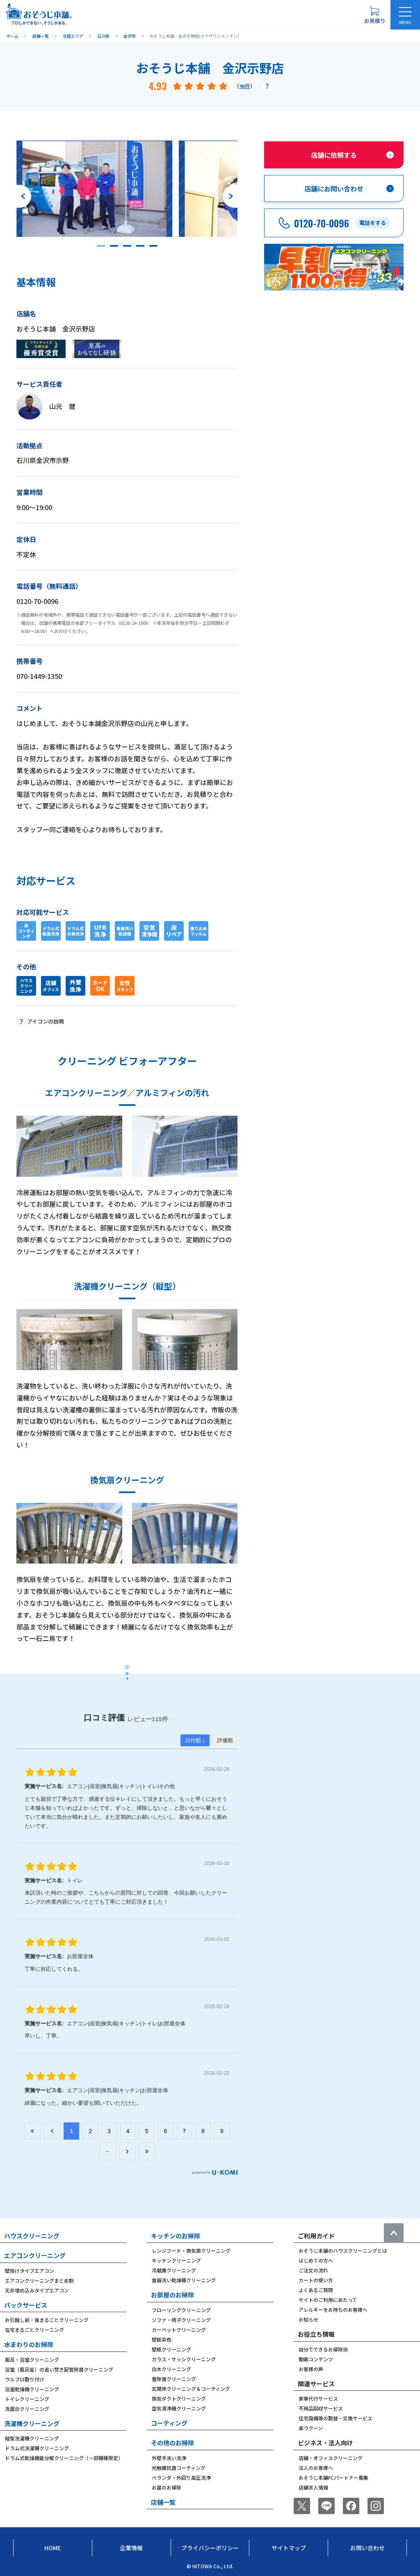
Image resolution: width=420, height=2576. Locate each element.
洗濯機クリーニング (31, 2423)
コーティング (169, 2423)
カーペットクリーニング (179, 2329)
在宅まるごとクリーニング (34, 2329)
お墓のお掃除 (166, 2487)
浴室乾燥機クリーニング (32, 2388)
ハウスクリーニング (31, 2235)
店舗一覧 (163, 2502)
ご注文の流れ (313, 2270)
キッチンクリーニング (176, 2260)
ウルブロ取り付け (24, 2379)
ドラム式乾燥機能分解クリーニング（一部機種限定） (64, 2457)
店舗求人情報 (313, 2487)
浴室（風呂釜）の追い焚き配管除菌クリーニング (59, 2369)
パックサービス (25, 2305)
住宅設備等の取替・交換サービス (335, 2418)
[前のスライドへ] (23, 196)
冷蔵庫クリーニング (174, 2270)
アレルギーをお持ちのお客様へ (333, 2309)
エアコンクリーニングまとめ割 (39, 2280)
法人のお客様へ (316, 2467)
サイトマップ (289, 2548)
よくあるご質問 (316, 2289)
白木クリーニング (171, 2368)
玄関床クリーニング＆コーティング (191, 2388)
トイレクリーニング (27, 2398)
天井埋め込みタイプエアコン (37, 2290)
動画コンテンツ (316, 2359)
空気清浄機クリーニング (179, 2408)
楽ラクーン (311, 2427)
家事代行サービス (318, 2398)
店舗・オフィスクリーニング (331, 2457)
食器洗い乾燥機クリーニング (184, 2279)
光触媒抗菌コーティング (178, 2467)
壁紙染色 (161, 2339)
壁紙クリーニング (171, 2349)
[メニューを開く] (405, 15)
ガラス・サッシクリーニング (184, 2359)
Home (52, 2548)
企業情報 (131, 2548)
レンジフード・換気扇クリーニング (191, 2250)
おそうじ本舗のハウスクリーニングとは (343, 2250)
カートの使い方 (316, 2279)
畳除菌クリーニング (174, 2378)
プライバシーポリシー (210, 2548)
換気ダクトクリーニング (179, 2398)
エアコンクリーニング (35, 2255)
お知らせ (308, 2319)
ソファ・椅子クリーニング (181, 2319)
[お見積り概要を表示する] (374, 15)
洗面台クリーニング (27, 2408)
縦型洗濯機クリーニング (32, 2438)
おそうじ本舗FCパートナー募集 (333, 2477)
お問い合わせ (367, 2548)
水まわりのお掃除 (28, 2344)
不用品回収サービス (321, 2408)
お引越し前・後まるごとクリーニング (47, 2319)
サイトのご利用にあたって (328, 2299)
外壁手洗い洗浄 (169, 2457)
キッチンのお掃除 (175, 2235)
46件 (244, 86)
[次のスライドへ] (230, 196)
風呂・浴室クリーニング (32, 2359)
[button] (101, 246)
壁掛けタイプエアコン (29, 2270)
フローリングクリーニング (181, 2309)
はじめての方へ (316, 2260)
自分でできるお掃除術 (323, 2349)
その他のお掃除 (172, 2442)
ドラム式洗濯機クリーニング (37, 2447)
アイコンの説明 (45, 1021)
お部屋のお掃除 (172, 2294)
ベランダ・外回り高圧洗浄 (181, 2477)
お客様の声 (311, 2368)
